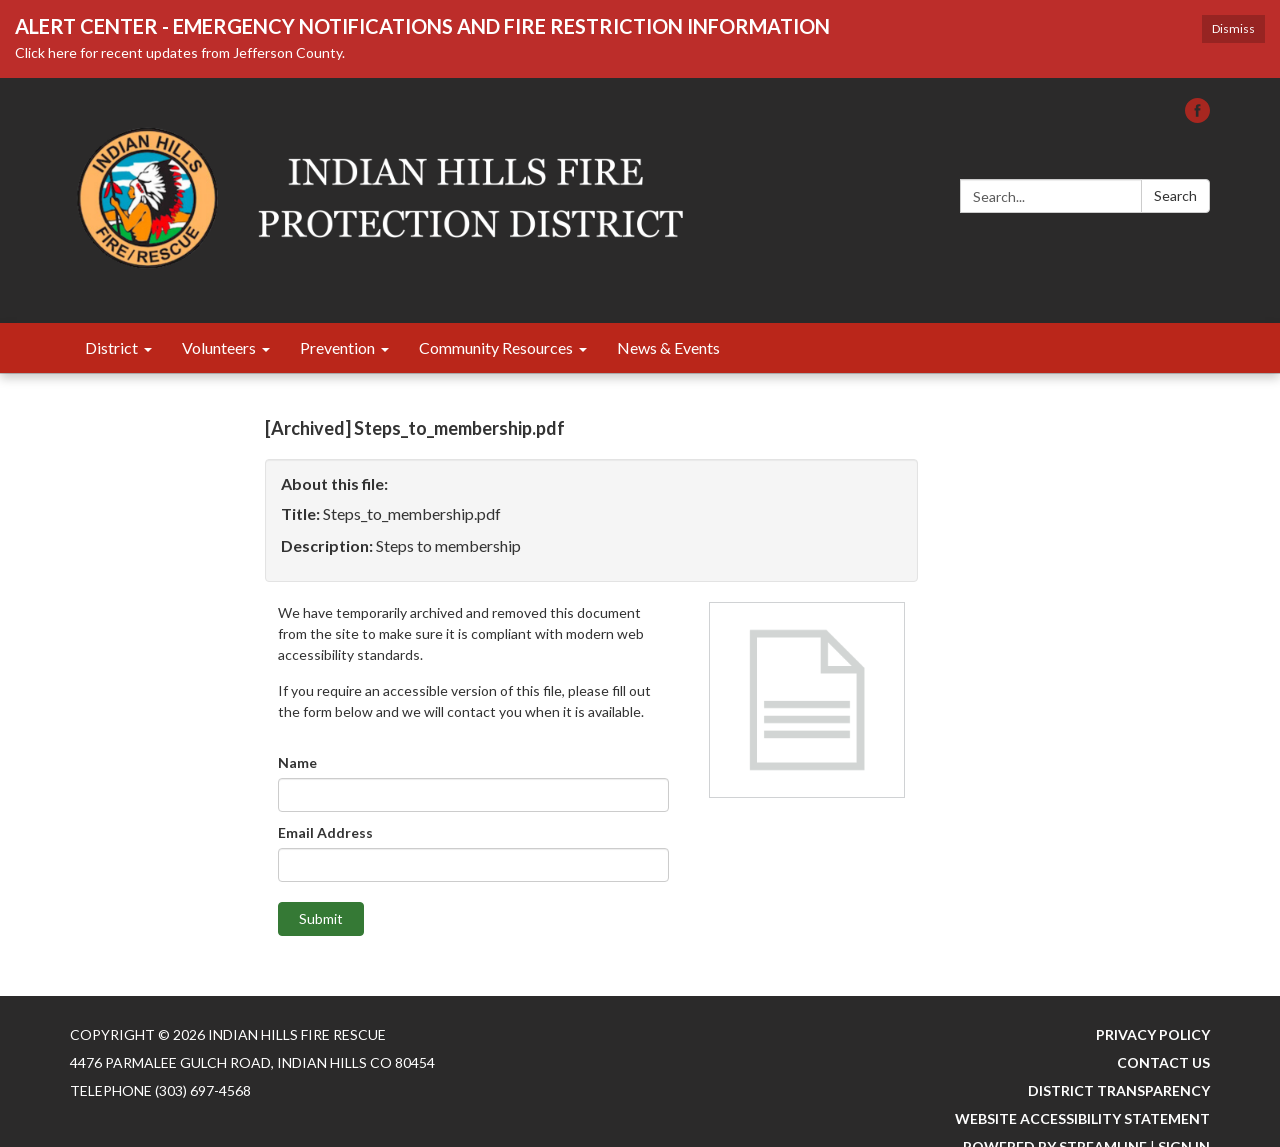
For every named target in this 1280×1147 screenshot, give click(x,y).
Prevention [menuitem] (337, 347)
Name (297, 762)
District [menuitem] (111, 347)
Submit (321, 918)
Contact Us (1163, 1062)
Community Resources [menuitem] (496, 347)
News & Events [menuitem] (668, 347)
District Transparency (1119, 1090)
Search (1175, 195)
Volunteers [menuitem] (219, 347)
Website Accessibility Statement (1082, 1118)
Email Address (325, 832)
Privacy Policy (1153, 1034)
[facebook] (1197, 116)
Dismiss (1233, 28)
